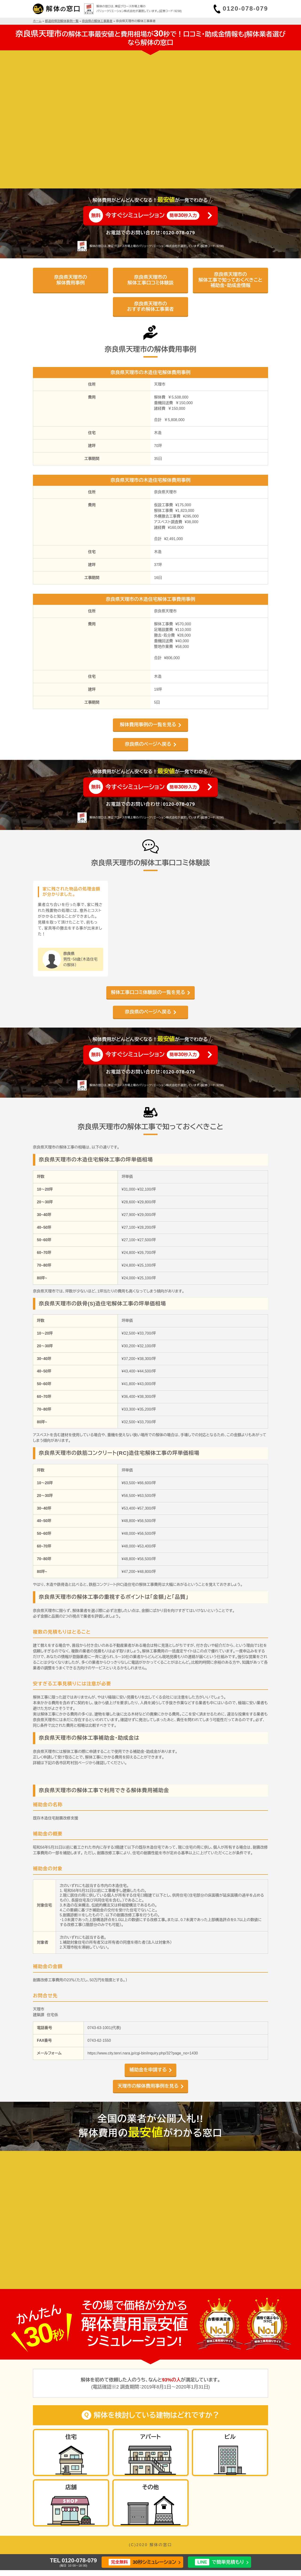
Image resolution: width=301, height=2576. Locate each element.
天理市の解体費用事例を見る (148, 2086)
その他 (150, 2487)
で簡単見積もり (219, 2562)
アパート (150, 2437)
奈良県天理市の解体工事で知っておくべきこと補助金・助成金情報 (230, 280)
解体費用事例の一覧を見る (148, 724)
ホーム (37, 21)
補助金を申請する (148, 2069)
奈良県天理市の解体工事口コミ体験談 (150, 280)
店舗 (71, 2487)
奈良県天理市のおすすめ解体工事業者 (150, 306)
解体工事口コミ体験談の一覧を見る (148, 992)
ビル (229, 2437)
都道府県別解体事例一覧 (62, 21)
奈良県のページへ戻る (148, 744)
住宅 (71, 2437)
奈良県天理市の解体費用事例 (70, 280)
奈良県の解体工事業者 (97, 21)
